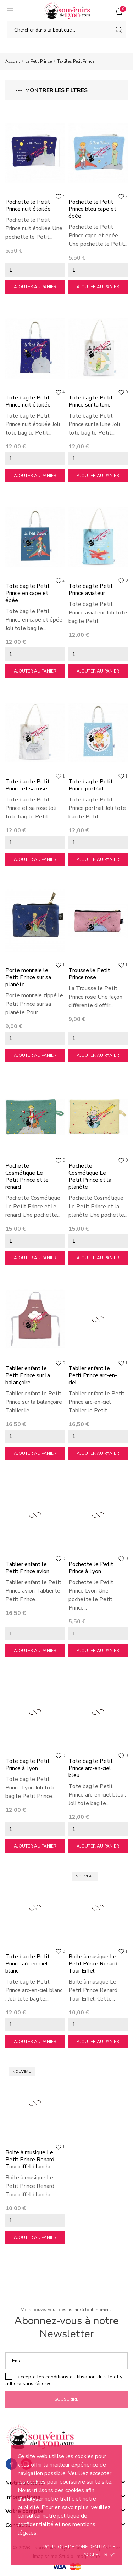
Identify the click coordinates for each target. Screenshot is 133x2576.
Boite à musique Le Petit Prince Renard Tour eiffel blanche (29, 2160)
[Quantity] (35, 270)
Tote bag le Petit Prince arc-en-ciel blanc (27, 1964)
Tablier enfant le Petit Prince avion (27, 1567)
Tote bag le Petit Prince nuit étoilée (28, 401)
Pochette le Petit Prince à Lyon (90, 1567)
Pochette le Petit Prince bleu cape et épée (92, 209)
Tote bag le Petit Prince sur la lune (90, 401)
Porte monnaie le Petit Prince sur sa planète (28, 977)
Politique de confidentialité (79, 2547)
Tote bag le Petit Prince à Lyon (27, 1764)
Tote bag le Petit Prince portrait (90, 785)
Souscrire (66, 2399)
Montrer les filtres (52, 90)
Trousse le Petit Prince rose (89, 973)
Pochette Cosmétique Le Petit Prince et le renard (27, 1176)
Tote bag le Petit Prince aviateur (90, 589)
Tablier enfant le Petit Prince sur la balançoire (27, 1375)
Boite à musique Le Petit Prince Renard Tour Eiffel (92, 1964)
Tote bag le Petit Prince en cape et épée (27, 593)
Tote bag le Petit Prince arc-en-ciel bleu (90, 1768)
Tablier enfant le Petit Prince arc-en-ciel (92, 1375)
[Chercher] (66, 29)
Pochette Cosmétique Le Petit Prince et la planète (89, 1176)
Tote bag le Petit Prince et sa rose (27, 785)
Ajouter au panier (35, 287)
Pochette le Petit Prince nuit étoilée (28, 205)
